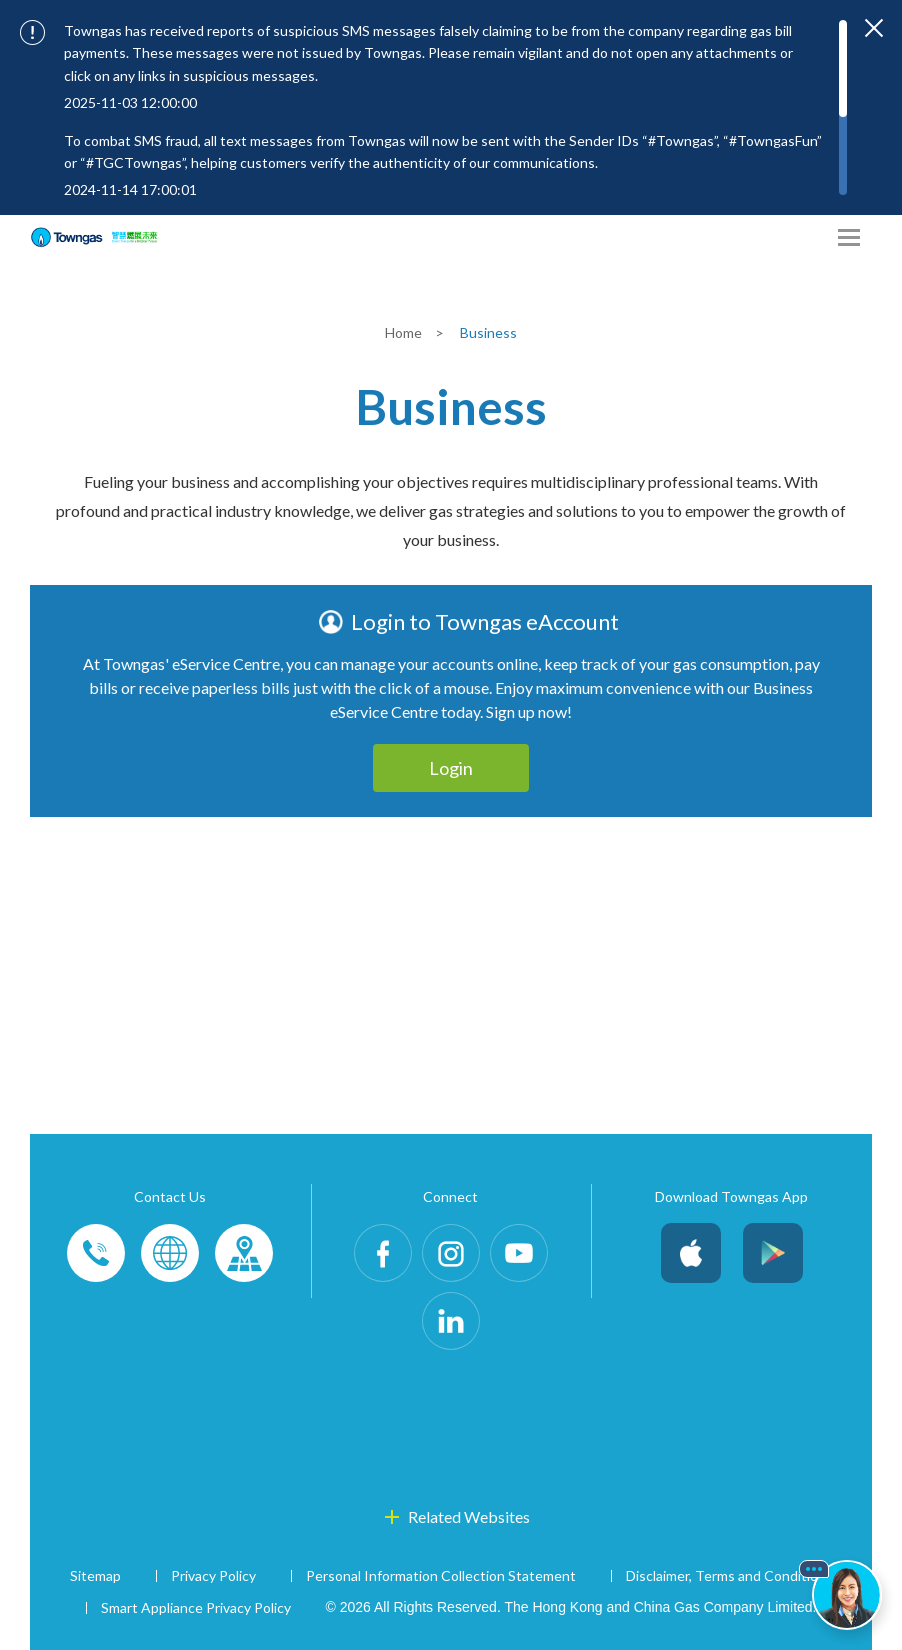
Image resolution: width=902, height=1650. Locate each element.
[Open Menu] (849, 237)
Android (773, 1253)
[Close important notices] (874, 28)
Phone (96, 1253)
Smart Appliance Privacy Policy (196, 1607)
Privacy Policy (213, 1575)
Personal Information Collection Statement (441, 1575)
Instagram (451, 1253)
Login (451, 768)
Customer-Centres (244, 1253)
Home (405, 332)
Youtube (519, 1253)
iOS (691, 1253)
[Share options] (811, 237)
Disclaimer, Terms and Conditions (729, 1575)
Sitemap (95, 1575)
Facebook (383, 1253)
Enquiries (170, 1253)
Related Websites (469, 1516)
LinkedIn (451, 1321)
